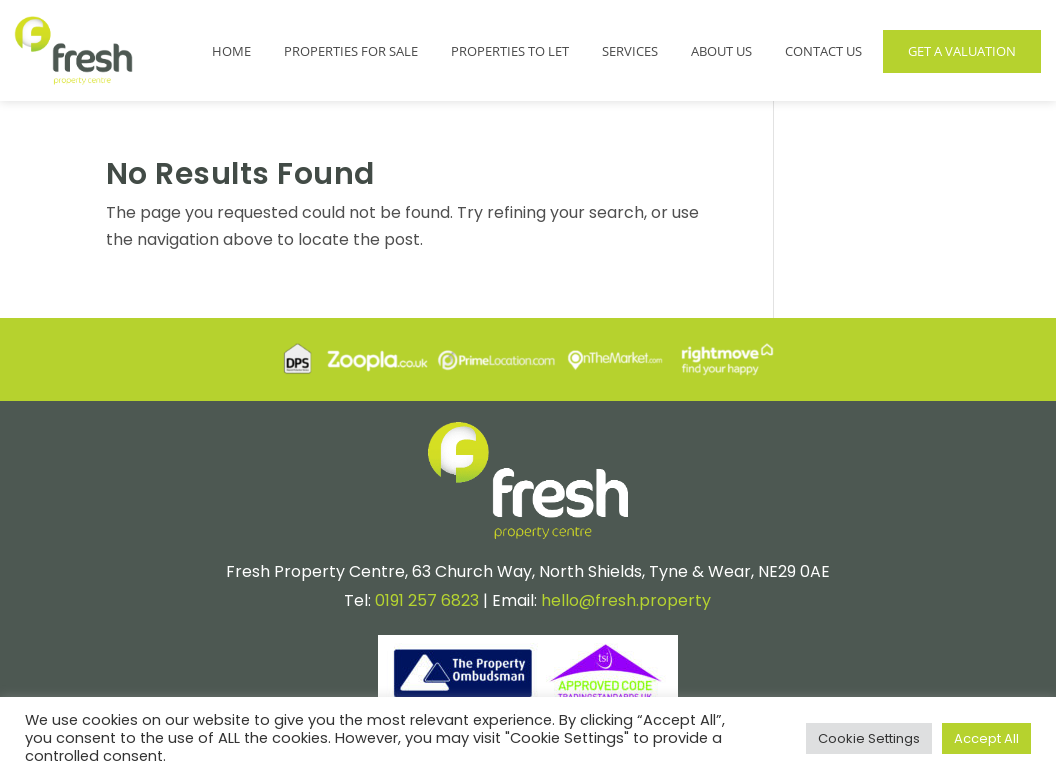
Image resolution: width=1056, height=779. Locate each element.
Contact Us (823, 51)
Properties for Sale (351, 51)
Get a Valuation (962, 51)
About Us (721, 51)
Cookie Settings (869, 738)
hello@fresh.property (626, 600)
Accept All (986, 738)
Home (231, 51)
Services (630, 51)
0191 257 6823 (427, 600)
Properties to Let (510, 51)
